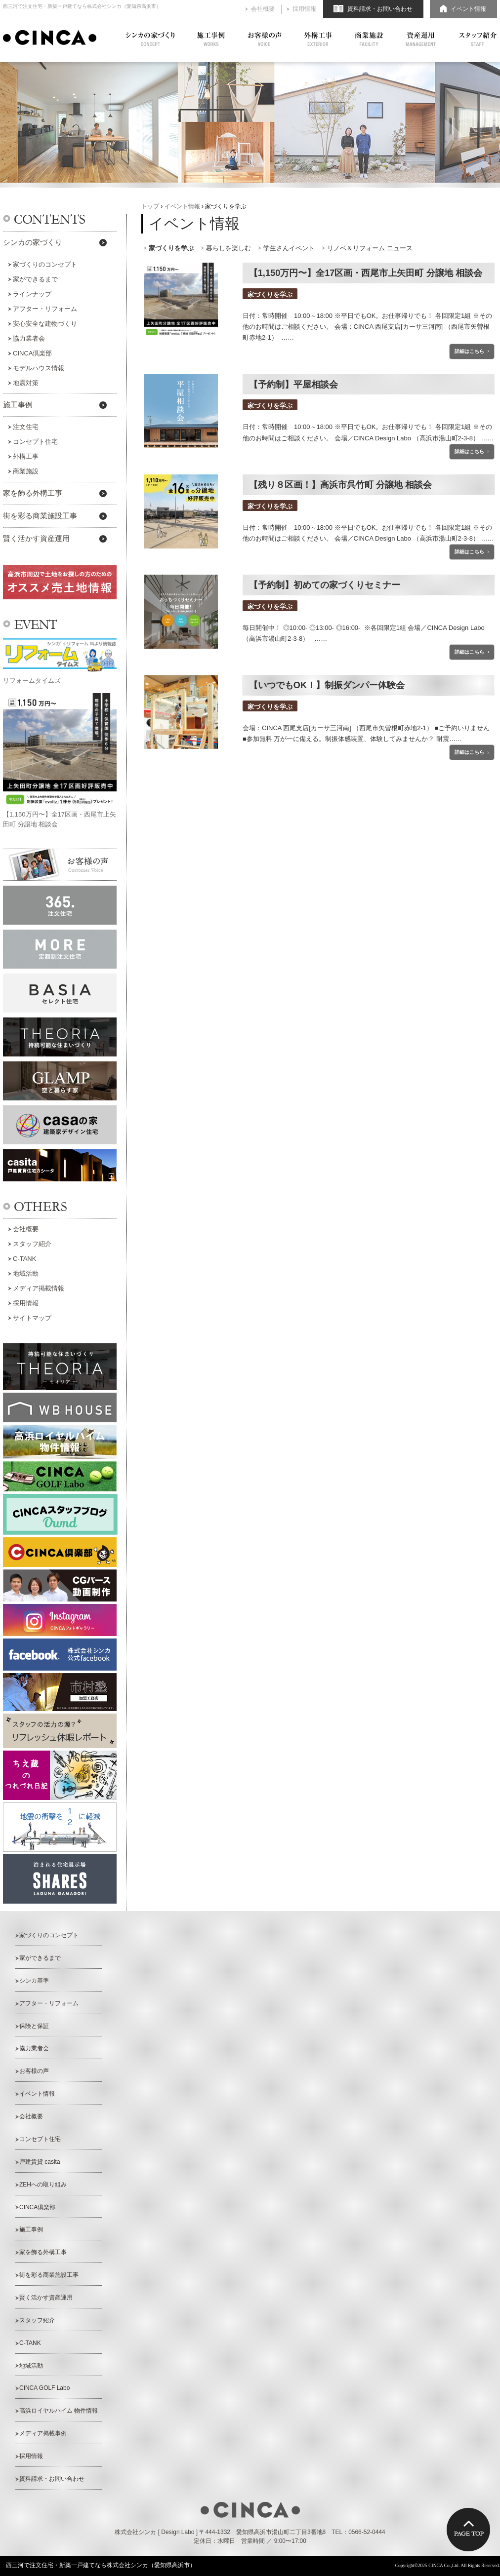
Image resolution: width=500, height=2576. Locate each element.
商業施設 (369, 38)
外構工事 (318, 38)
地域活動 (26, 1273)
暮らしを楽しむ (228, 248)
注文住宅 (26, 426)
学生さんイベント (289, 248)
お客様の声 (265, 38)
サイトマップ (32, 1318)
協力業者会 (29, 338)
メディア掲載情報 (38, 1288)
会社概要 (263, 8)
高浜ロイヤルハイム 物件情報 (58, 2410)
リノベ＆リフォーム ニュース (370, 248)
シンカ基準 (34, 1980)
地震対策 (26, 383)
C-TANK (24, 1258)
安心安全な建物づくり (45, 323)
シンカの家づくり (149, 38)
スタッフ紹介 (477, 38)
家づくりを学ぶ (171, 248)
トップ (150, 206)
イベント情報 (468, 8)
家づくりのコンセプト (45, 264)
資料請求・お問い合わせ (380, 8)
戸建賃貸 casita (39, 2161)
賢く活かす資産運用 (36, 539)
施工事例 (211, 38)
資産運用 (421, 38)
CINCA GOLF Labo (44, 2387)
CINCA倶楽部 (32, 353)
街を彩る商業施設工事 (40, 516)
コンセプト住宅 (35, 441)
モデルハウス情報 (38, 368)
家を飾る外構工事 (32, 493)
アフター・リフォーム (45, 308)
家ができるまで (35, 279)
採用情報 (304, 8)
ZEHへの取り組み (43, 2184)
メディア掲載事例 (43, 2433)
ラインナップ (32, 294)
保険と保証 (34, 2026)
